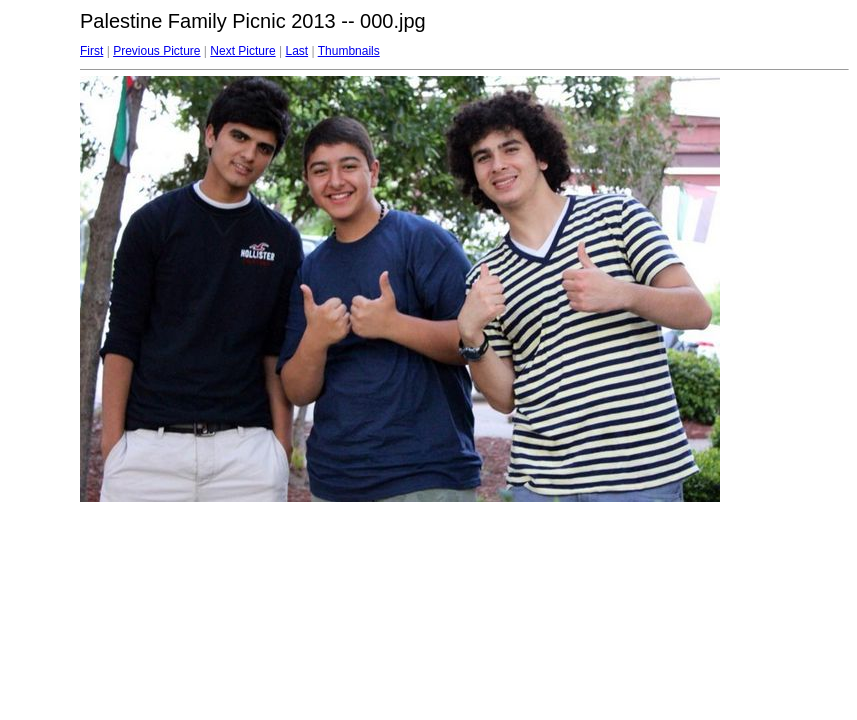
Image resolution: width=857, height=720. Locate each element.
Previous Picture (156, 51)
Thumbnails (349, 51)
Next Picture (242, 51)
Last (296, 51)
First (91, 51)
